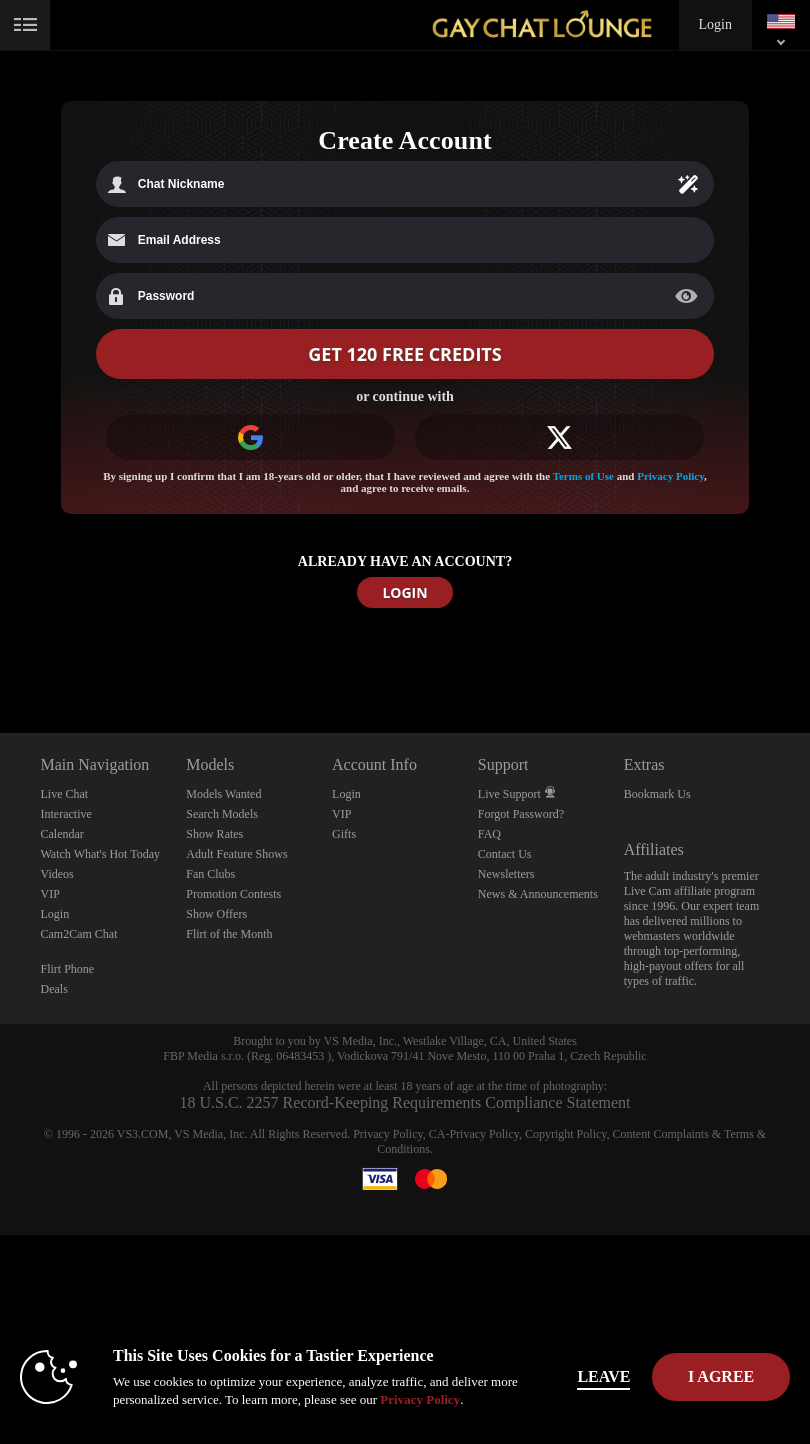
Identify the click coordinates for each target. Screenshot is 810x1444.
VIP (50, 894)
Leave (606, 1376)
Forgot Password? (521, 814)
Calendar (62, 834)
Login (715, 24)
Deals (54, 989)
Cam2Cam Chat (79, 934)
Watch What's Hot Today (101, 854)
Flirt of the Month (229, 934)
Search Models (222, 814)
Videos (57, 874)
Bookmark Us (657, 794)
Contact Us (505, 854)
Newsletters (506, 874)
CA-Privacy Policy (474, 1134)
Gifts (344, 834)
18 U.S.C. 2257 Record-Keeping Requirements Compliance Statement (404, 1102)
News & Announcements (538, 894)
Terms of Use (583, 476)
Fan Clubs (210, 874)
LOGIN (404, 592)
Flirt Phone (68, 969)
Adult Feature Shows (236, 854)
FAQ (489, 834)
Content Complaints (661, 1134)
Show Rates (214, 834)
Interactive (66, 814)
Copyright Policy (566, 1134)
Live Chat (65, 794)
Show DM (0, 658)
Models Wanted (223, 794)
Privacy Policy (670, 476)
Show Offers (216, 914)
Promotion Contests (233, 894)
